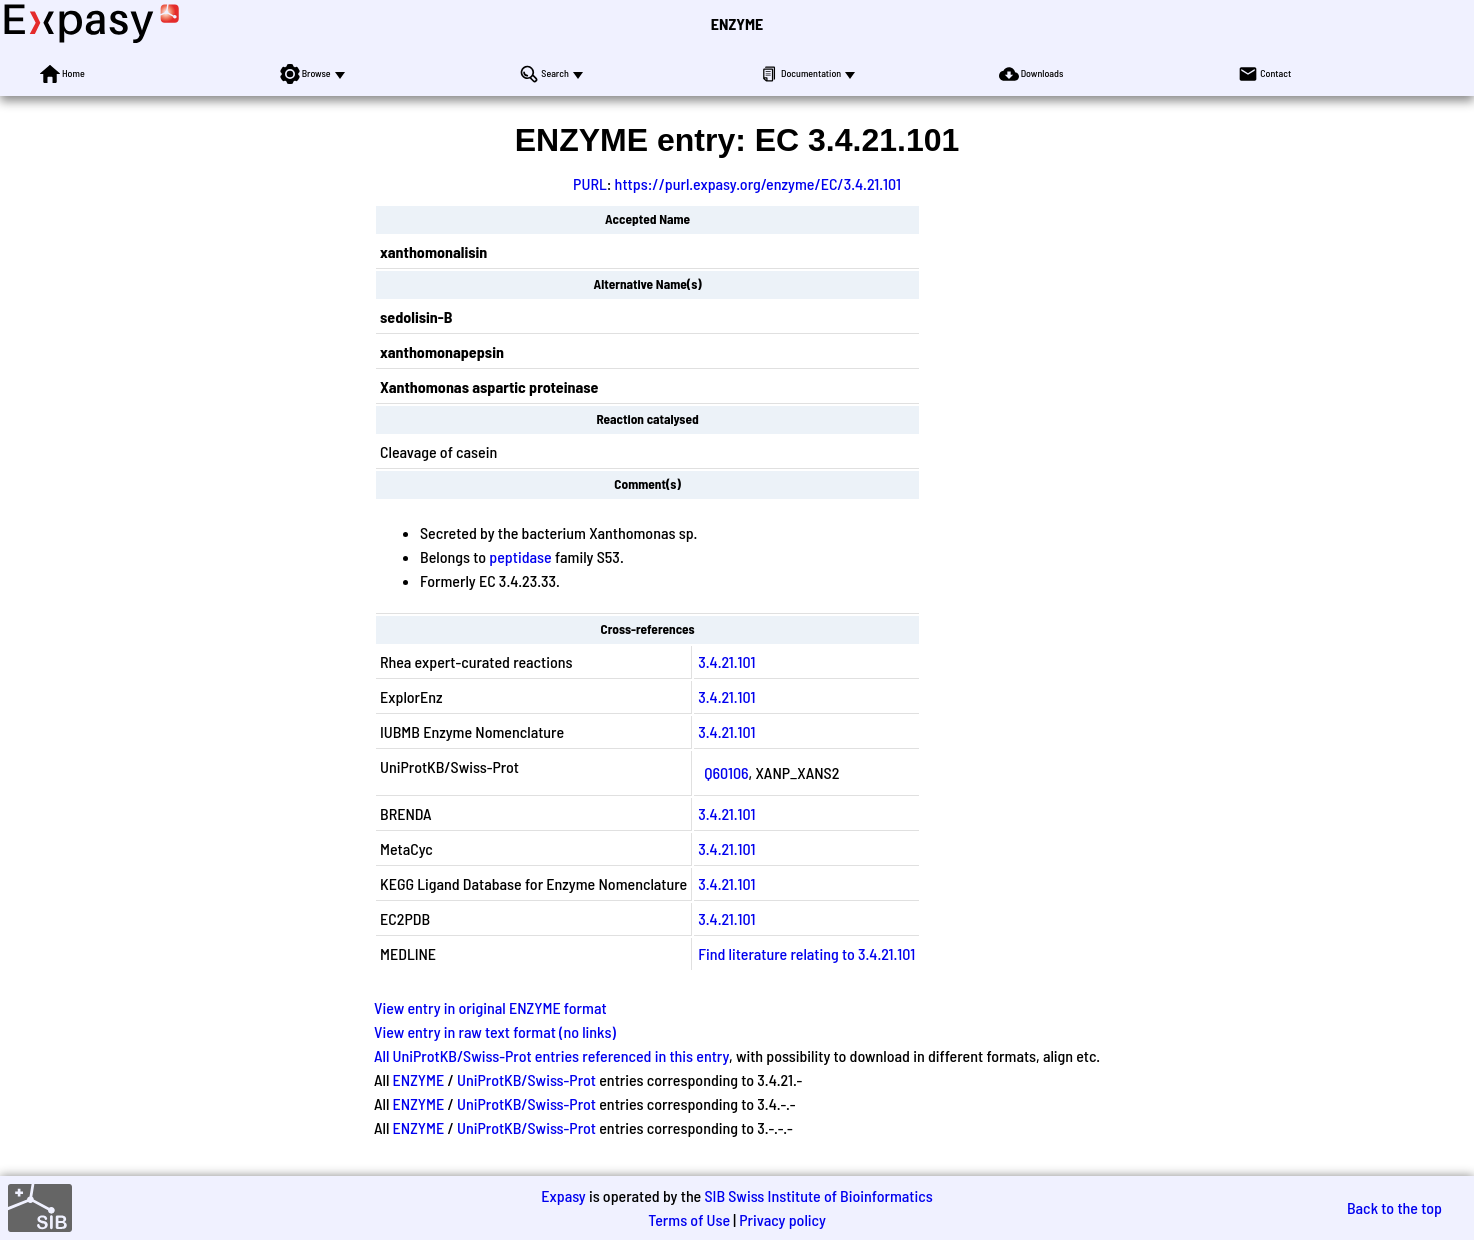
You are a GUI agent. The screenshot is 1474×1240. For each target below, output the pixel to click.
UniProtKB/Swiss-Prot (526, 1079)
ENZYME (737, 23)
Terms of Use (689, 1219)
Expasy (563, 1195)
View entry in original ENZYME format (490, 1007)
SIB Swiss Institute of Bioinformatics (818, 1195)
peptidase (520, 556)
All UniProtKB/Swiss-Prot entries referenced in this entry (551, 1055)
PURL (590, 183)
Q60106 (726, 772)
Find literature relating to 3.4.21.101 (806, 953)
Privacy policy (782, 1219)
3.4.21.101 (726, 661)
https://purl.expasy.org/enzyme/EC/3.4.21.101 (758, 183)
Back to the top (1394, 1207)
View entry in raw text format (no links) (495, 1031)
